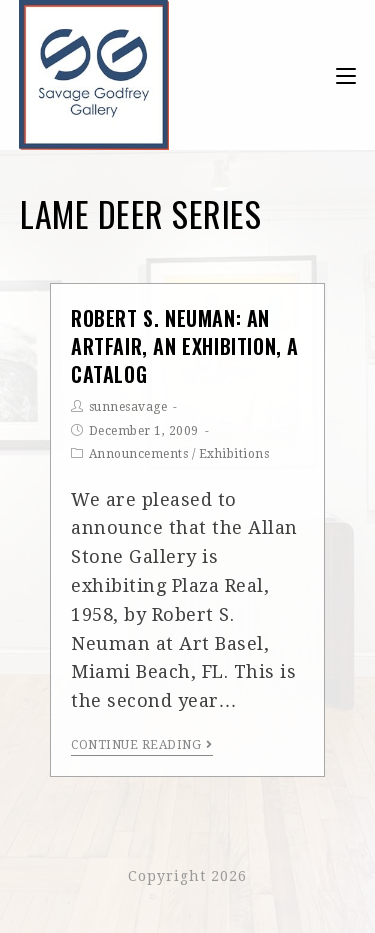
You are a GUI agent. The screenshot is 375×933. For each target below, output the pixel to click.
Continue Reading (142, 745)
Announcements (139, 454)
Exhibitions (234, 454)
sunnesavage (128, 407)
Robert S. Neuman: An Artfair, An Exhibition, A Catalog (185, 346)
